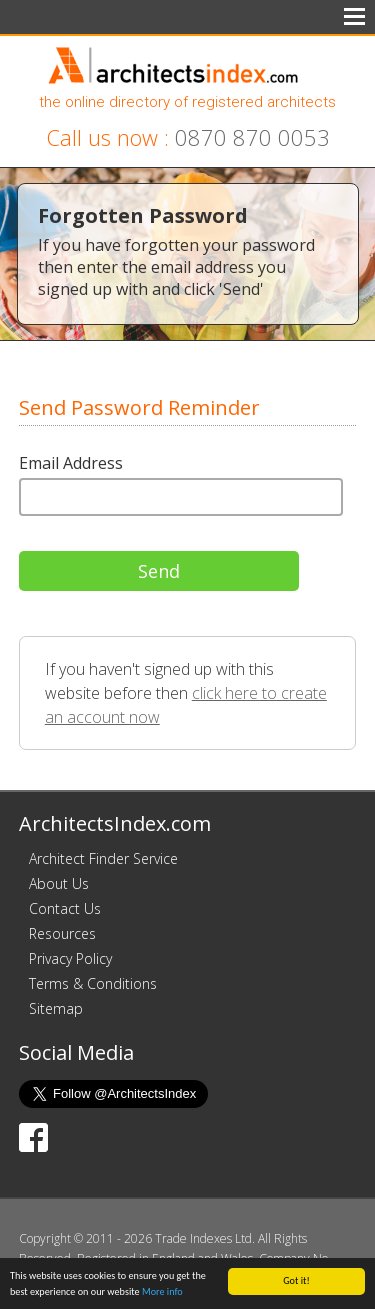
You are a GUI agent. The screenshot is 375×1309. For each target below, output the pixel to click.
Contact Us (65, 908)
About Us (59, 883)
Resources (62, 933)
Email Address (71, 463)
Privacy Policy (70, 958)
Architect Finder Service (103, 858)
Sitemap (56, 1008)
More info (162, 1292)
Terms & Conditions (93, 983)
